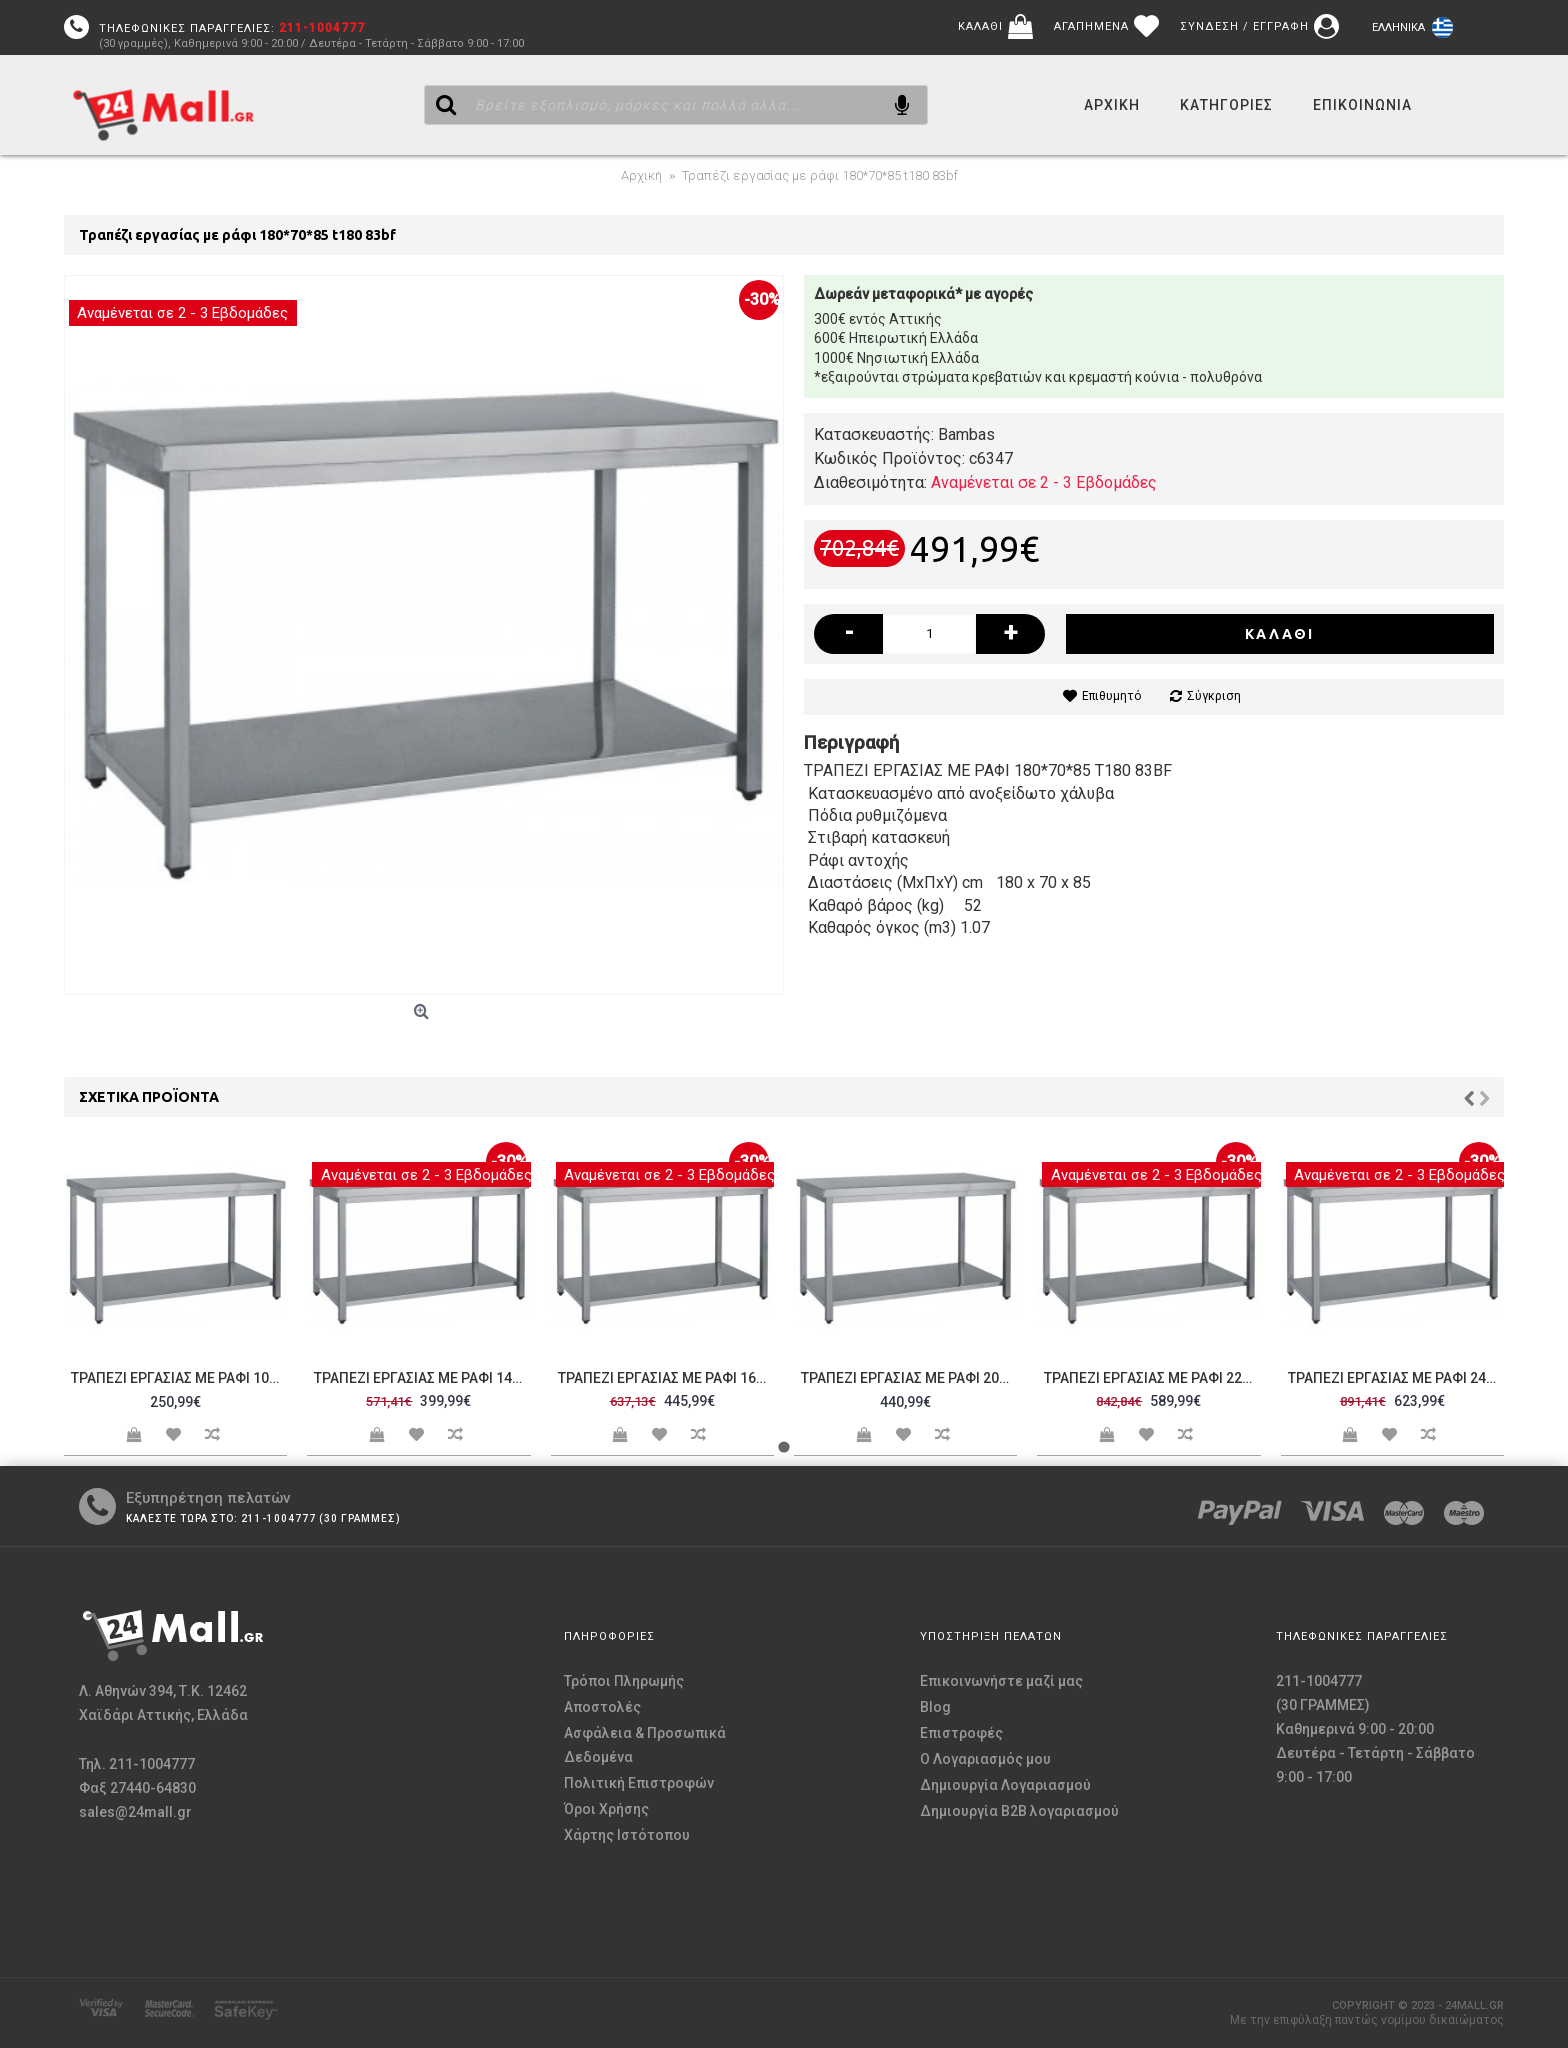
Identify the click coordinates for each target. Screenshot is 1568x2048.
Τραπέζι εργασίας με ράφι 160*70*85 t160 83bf (666, 1378)
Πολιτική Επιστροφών (639, 1783)
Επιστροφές (961, 1733)
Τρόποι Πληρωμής (624, 1681)
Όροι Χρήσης (606, 1809)
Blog (935, 1707)
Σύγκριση (1214, 696)
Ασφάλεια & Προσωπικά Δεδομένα (645, 1745)
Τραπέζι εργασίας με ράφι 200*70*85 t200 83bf (909, 1378)
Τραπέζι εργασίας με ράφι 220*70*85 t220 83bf (1152, 1378)
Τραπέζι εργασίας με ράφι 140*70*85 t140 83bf (422, 1378)
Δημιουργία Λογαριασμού (1005, 1785)
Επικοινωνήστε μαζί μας (1001, 1681)
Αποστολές (602, 1707)
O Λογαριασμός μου (985, 1759)
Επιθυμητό (1111, 696)
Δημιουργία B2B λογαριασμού (1019, 1811)
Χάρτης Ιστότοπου (627, 1835)
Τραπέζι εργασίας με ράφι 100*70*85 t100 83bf (179, 1378)
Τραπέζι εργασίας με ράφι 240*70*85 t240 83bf (1396, 1378)
